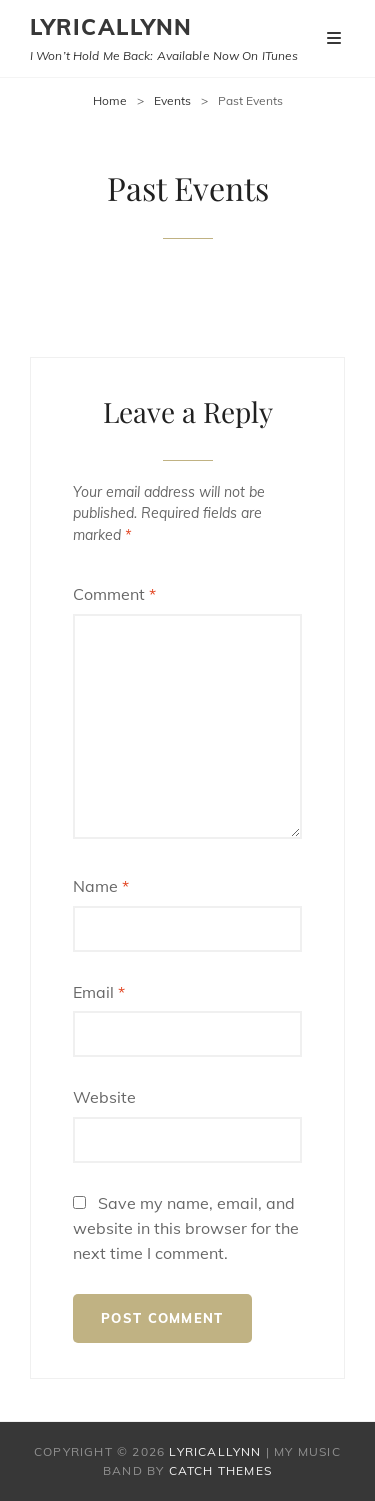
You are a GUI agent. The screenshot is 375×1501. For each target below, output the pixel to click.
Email (99, 992)
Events (172, 100)
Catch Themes (220, 1470)
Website (104, 1097)
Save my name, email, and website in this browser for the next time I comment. (186, 1228)
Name (101, 886)
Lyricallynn (111, 27)
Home (110, 100)
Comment (114, 594)
